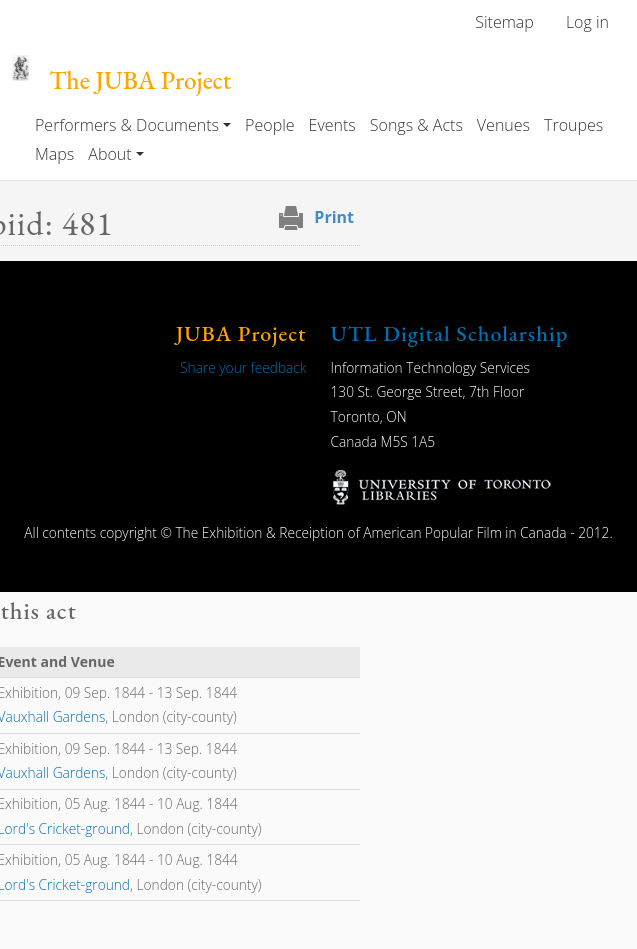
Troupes (573, 125)
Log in (587, 22)
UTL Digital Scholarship (450, 333)
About (109, 154)
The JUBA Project (140, 80)
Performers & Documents (127, 125)
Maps (54, 154)
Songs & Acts (416, 125)
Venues (503, 125)
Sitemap (504, 22)
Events (332, 125)
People (269, 125)
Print (334, 217)
